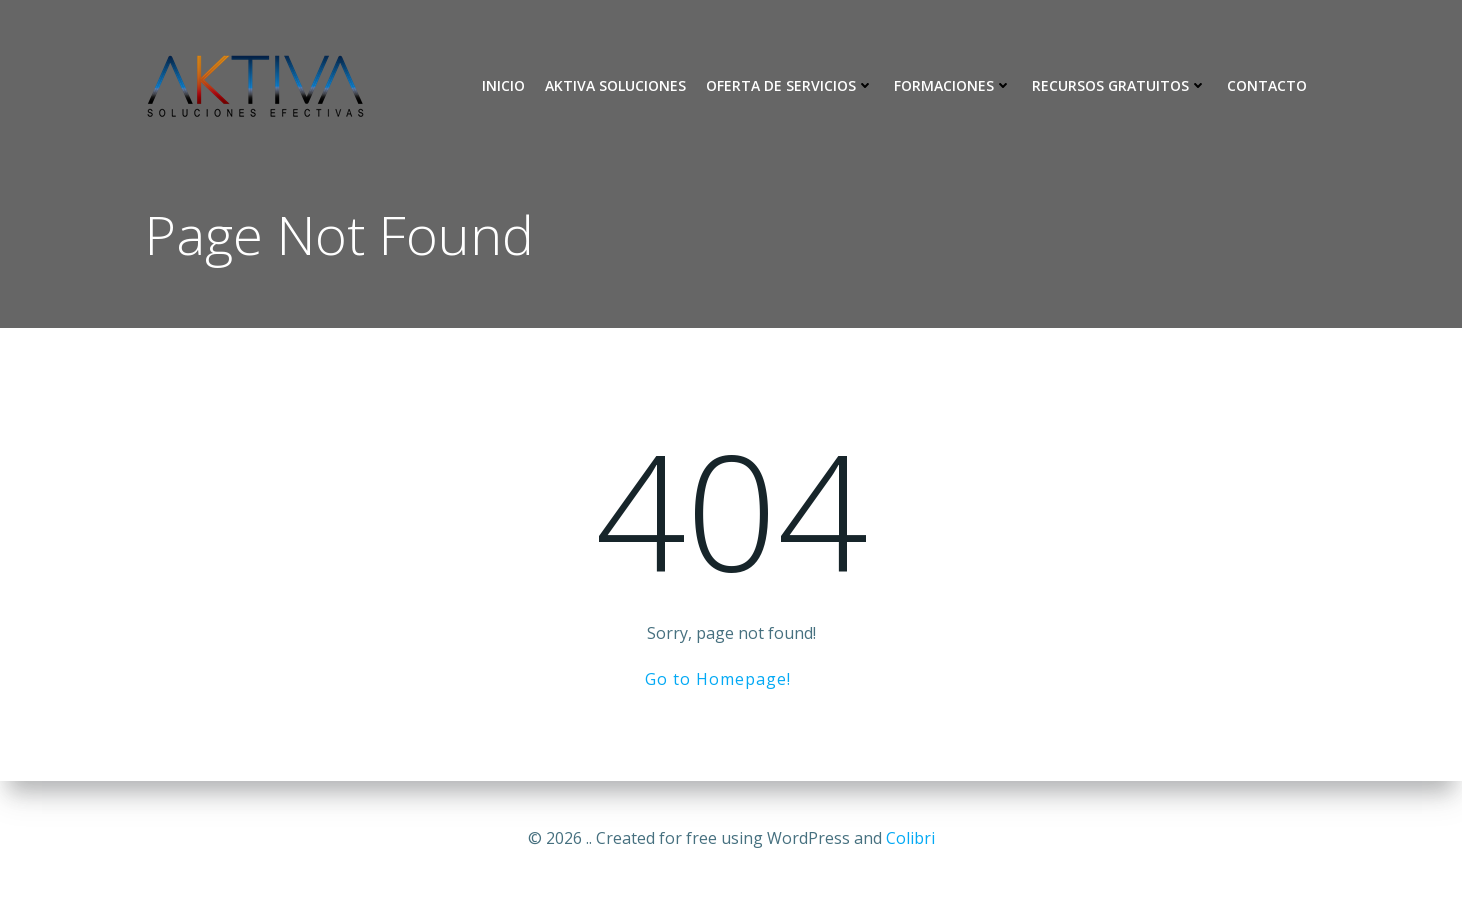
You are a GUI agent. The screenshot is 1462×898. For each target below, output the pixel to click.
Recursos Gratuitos (1119, 85)
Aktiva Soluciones (615, 85)
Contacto (1267, 85)
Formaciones (953, 85)
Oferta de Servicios (790, 85)
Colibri (910, 838)
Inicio (503, 85)
